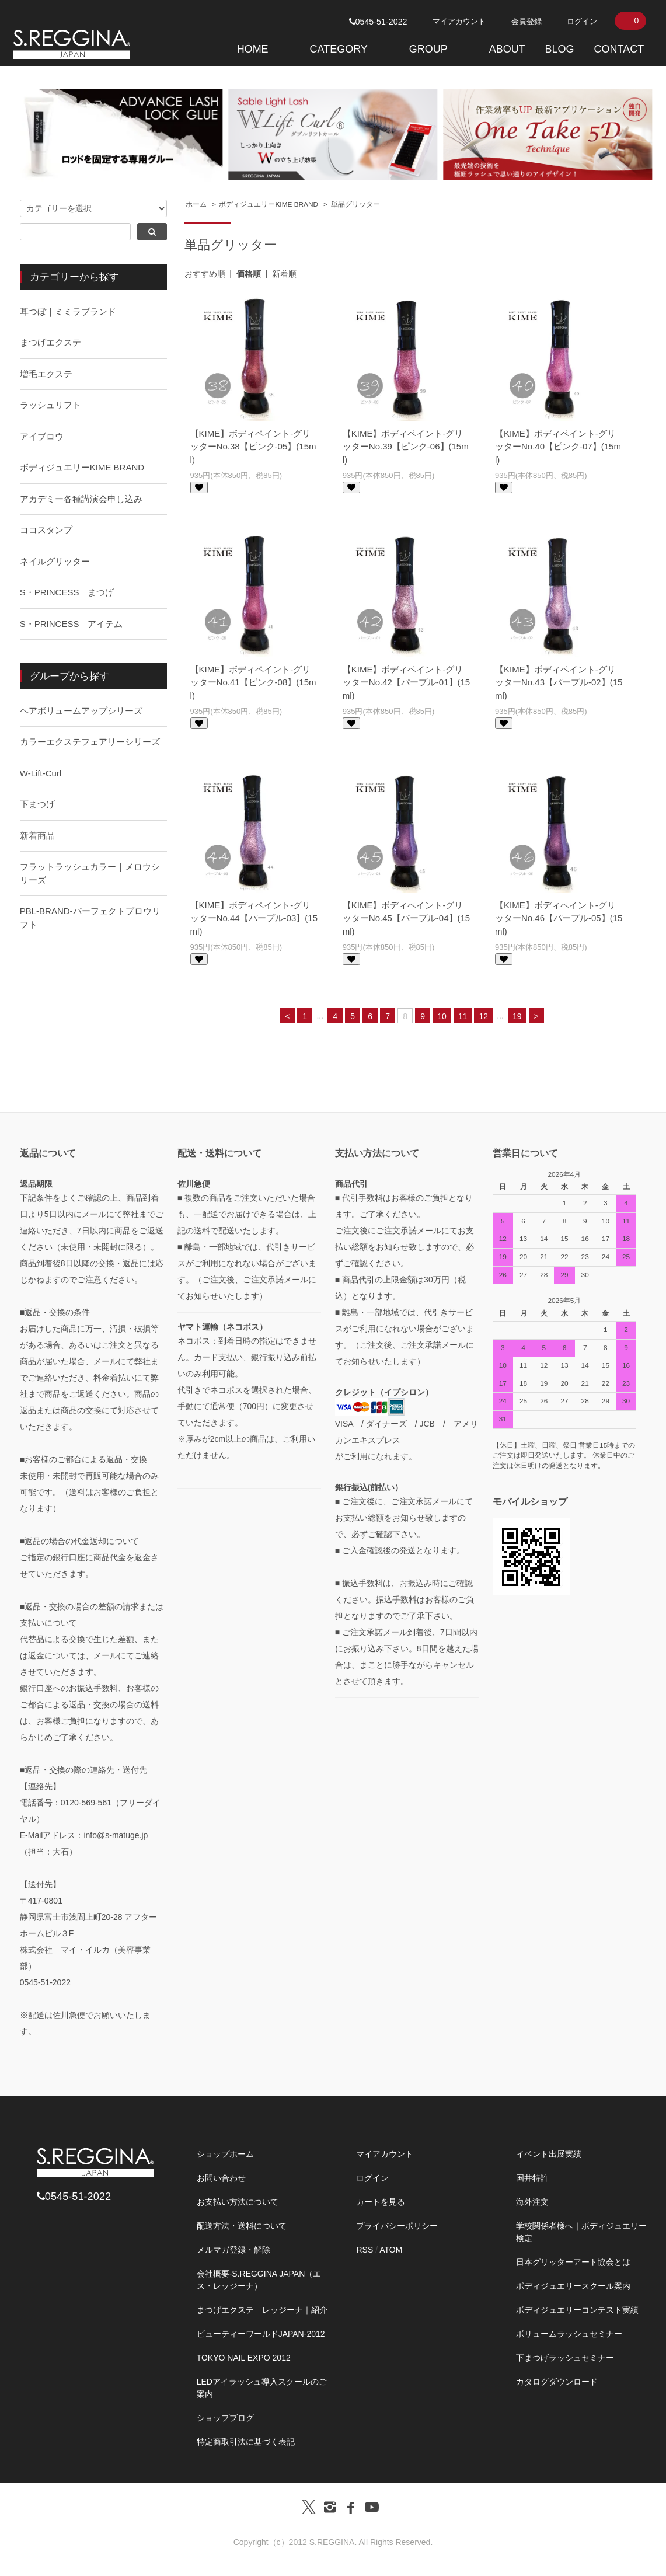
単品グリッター (355, 204)
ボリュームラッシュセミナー (569, 2333)
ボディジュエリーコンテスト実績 (577, 2309)
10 (442, 1016)
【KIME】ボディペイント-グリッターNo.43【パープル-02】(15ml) (558, 682)
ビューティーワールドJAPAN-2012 (261, 2333)
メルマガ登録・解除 (233, 2249)
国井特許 (532, 2178)
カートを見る (380, 2201)
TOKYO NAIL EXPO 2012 (244, 2357)
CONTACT (619, 49)
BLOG (559, 49)
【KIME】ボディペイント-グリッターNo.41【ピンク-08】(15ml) (253, 682)
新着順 (284, 273)
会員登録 (526, 21)
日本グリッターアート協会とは (573, 2262)
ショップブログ (225, 2417)
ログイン (582, 21)
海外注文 (532, 2201)
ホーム (196, 204)
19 (517, 1016)
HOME (253, 49)
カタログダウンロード (557, 2381)
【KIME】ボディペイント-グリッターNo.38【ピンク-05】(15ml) (253, 446)
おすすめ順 (204, 273)
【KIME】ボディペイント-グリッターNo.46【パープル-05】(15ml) (558, 918)
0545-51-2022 (378, 21)
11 (463, 1016)
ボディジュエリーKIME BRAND (268, 204)
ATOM (390, 2249)
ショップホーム (225, 2154)
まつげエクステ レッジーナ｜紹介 (262, 2309)
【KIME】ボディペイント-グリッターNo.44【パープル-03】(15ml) (254, 918)
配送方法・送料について (242, 2225)
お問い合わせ (221, 2178)
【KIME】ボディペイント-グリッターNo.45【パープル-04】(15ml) (406, 918)
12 (483, 1016)
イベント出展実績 (548, 2154)
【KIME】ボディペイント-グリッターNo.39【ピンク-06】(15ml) (406, 446)
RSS (364, 2249)
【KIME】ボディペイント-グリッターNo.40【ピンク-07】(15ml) (558, 446)
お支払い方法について (237, 2201)
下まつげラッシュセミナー (565, 2357)
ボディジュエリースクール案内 (573, 2286)
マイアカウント (459, 21)
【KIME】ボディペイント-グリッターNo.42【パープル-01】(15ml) (406, 682)
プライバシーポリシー (397, 2225)
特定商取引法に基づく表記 (246, 2441)
